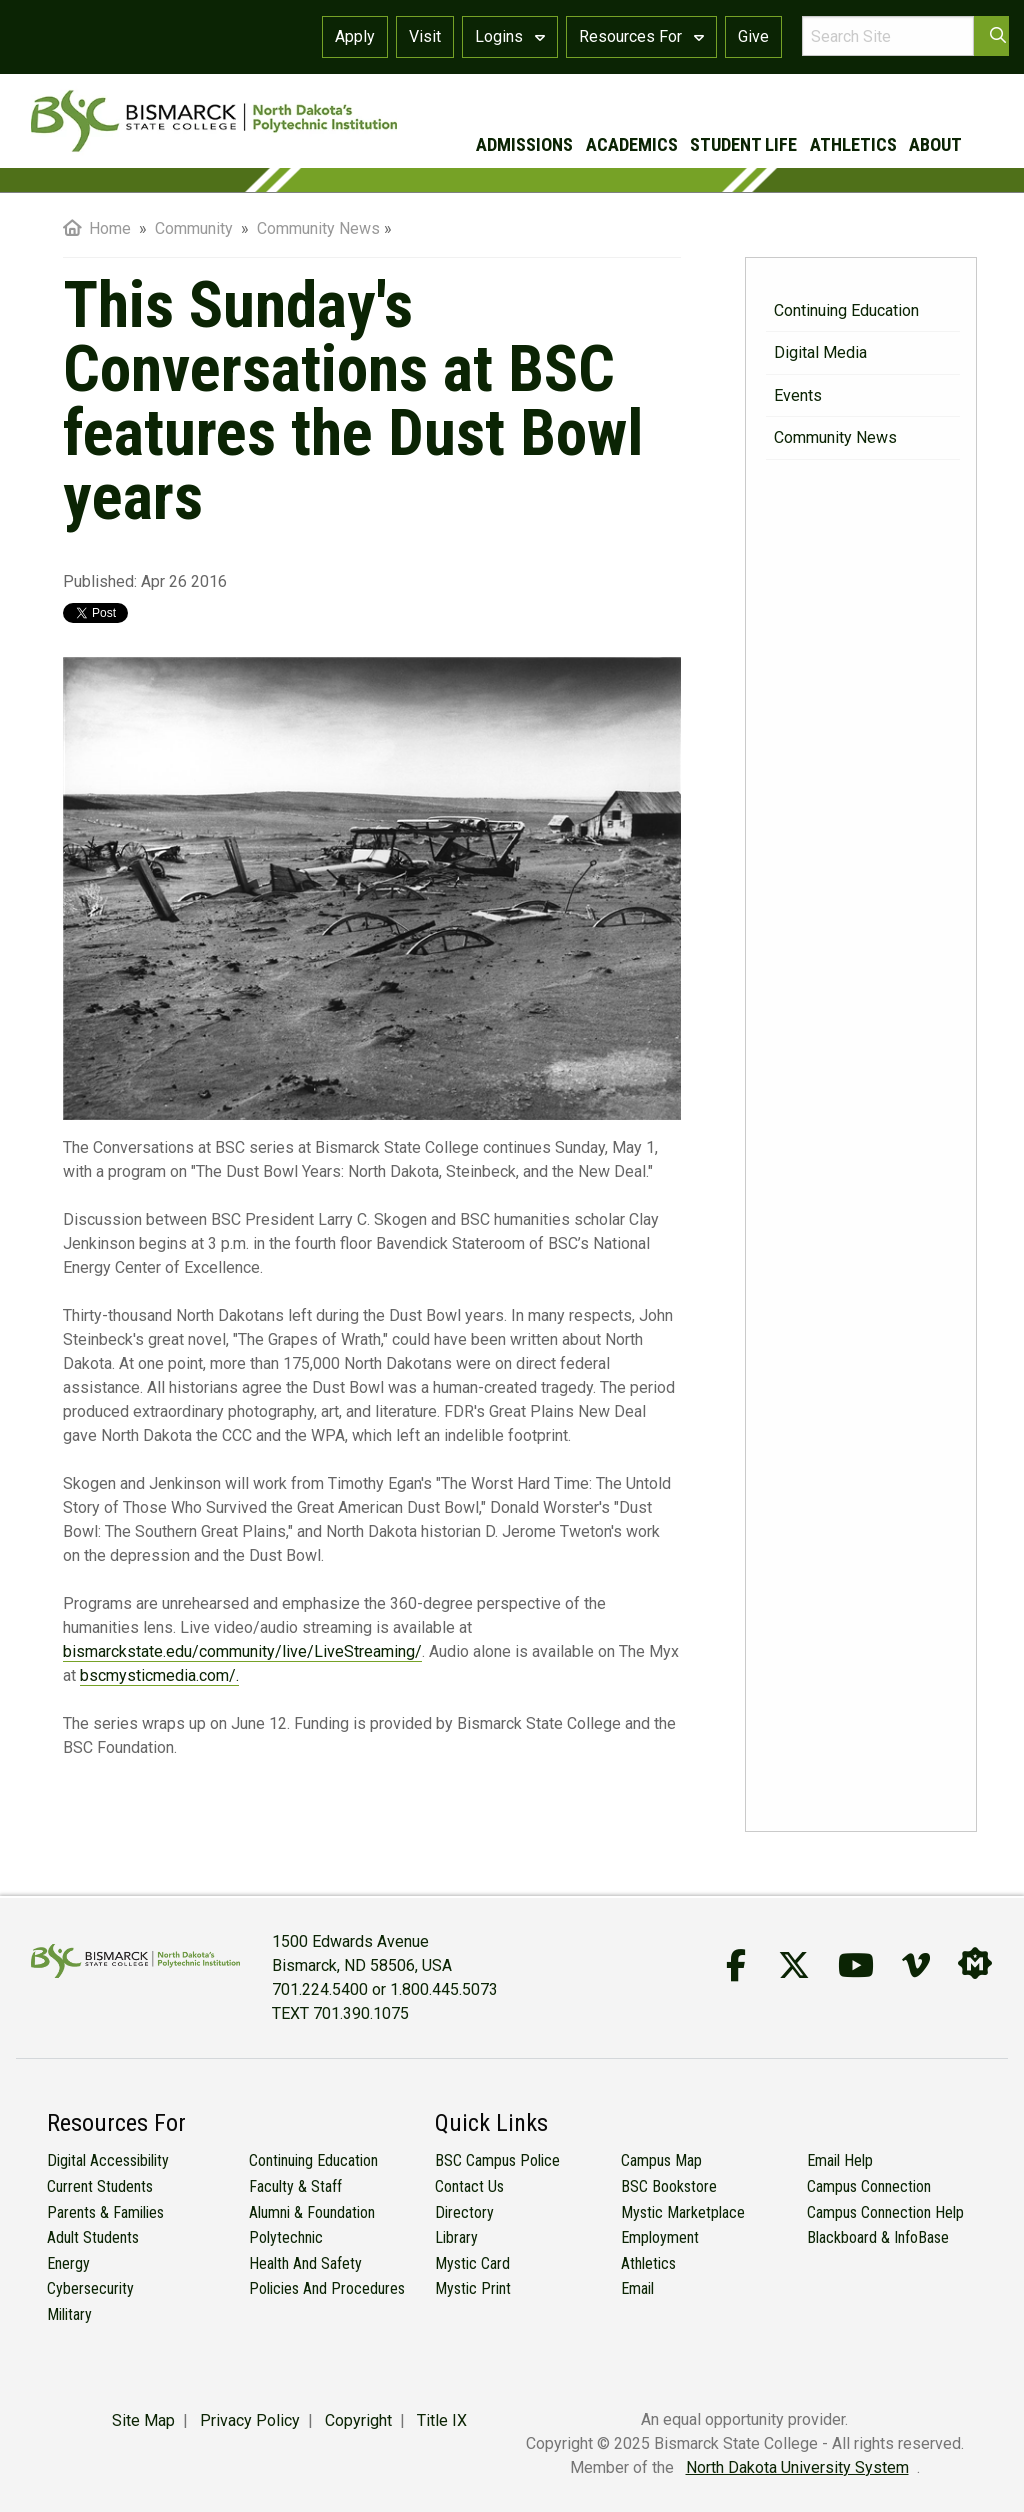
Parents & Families (105, 2212)
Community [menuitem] (196, 228)
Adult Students (93, 2237)
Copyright (358, 2420)
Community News (835, 437)
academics (632, 144)
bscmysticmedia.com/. (159, 1675)
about (935, 144)
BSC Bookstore (669, 2186)
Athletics (648, 2263)
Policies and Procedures (327, 2288)
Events (798, 395)
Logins (510, 36)
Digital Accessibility (108, 2160)
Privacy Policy (250, 2420)
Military (69, 2314)
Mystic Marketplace (683, 2212)
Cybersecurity (90, 2288)
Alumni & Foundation (312, 2212)
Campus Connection (869, 2186)
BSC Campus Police (497, 2160)
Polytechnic (286, 2237)
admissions (524, 144)
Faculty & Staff (295, 2186)
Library (456, 2237)
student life (743, 144)
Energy (68, 2263)
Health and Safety (305, 2263)
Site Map (143, 2420)
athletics (853, 144)
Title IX (442, 2420)
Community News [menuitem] (318, 228)
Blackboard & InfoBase (878, 2237)
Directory (464, 2212)
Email (637, 2288)
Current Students (100, 2186)
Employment (660, 2237)
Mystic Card (472, 2263)
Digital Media (820, 352)
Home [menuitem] (97, 228)
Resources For (641, 36)
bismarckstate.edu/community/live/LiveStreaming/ (242, 1651)
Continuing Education (846, 310)
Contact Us (469, 2186)
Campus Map (661, 2160)
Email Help (840, 2160)
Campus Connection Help (885, 2212)
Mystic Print (473, 2288)
